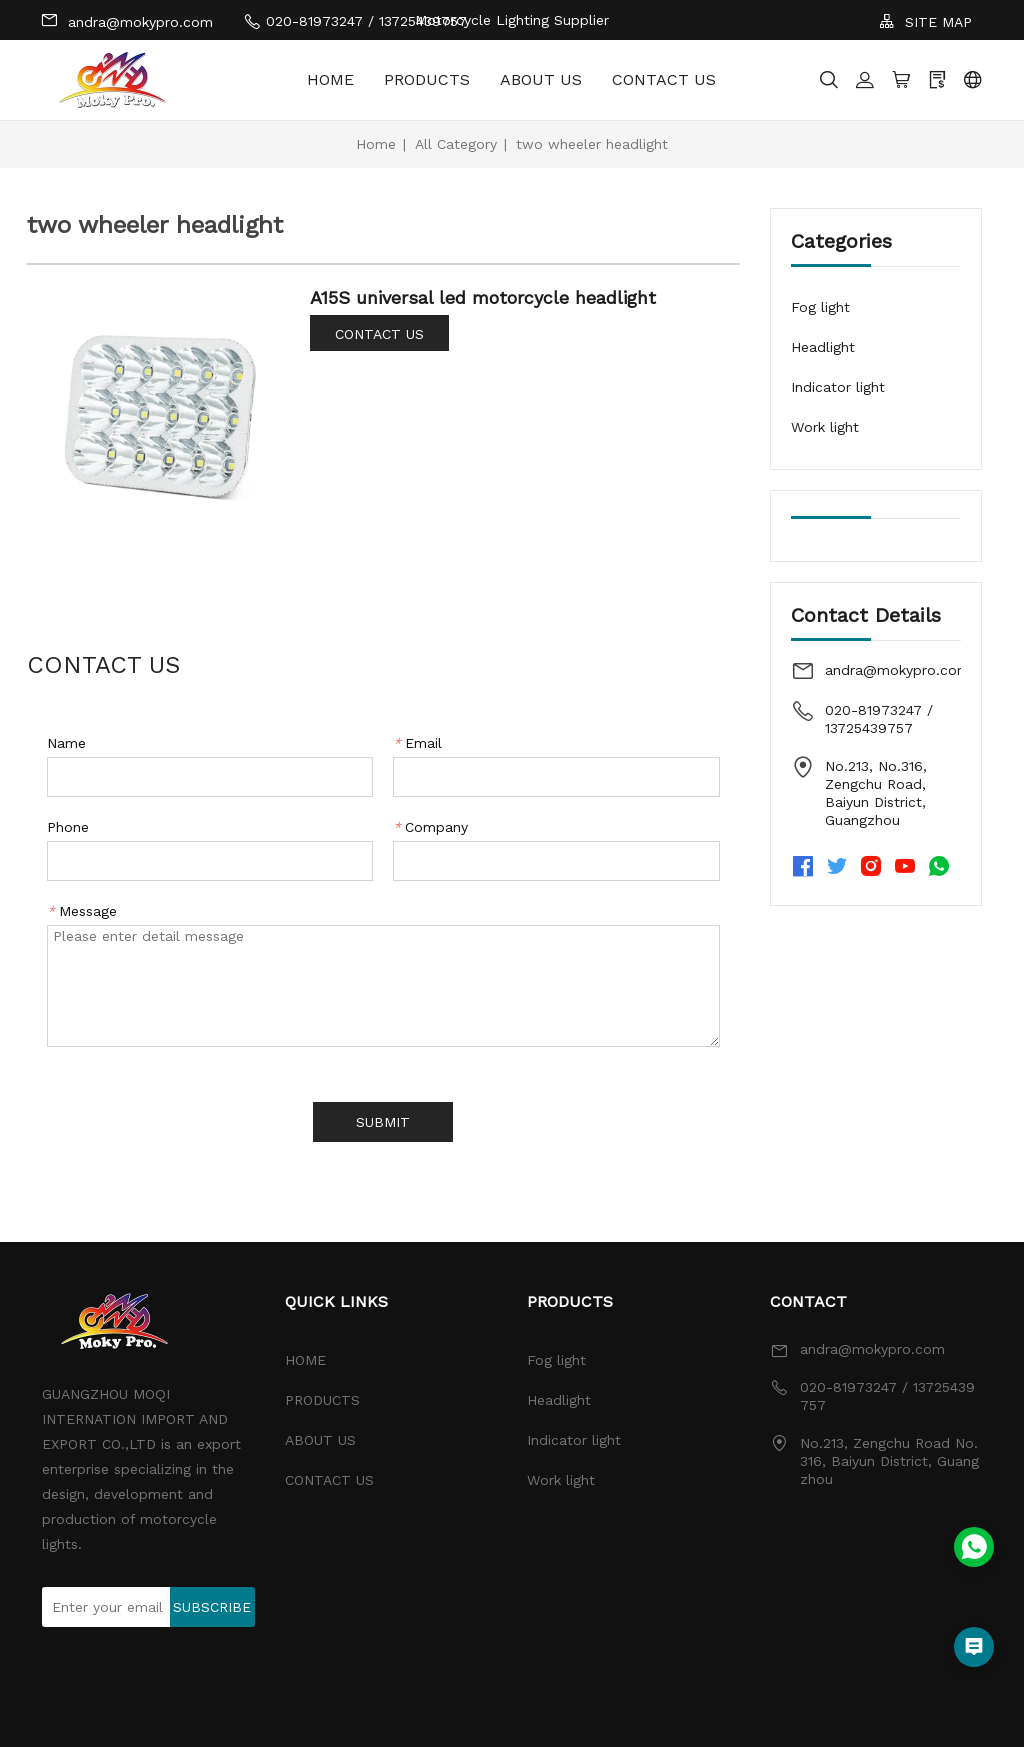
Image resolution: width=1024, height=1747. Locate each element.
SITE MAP (925, 21)
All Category (456, 144)
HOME (330, 79)
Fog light (820, 307)
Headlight (823, 347)
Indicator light (838, 387)
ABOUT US (541, 79)
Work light (825, 427)
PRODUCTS (427, 79)
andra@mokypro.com (126, 20)
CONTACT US (664, 79)
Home (376, 144)
